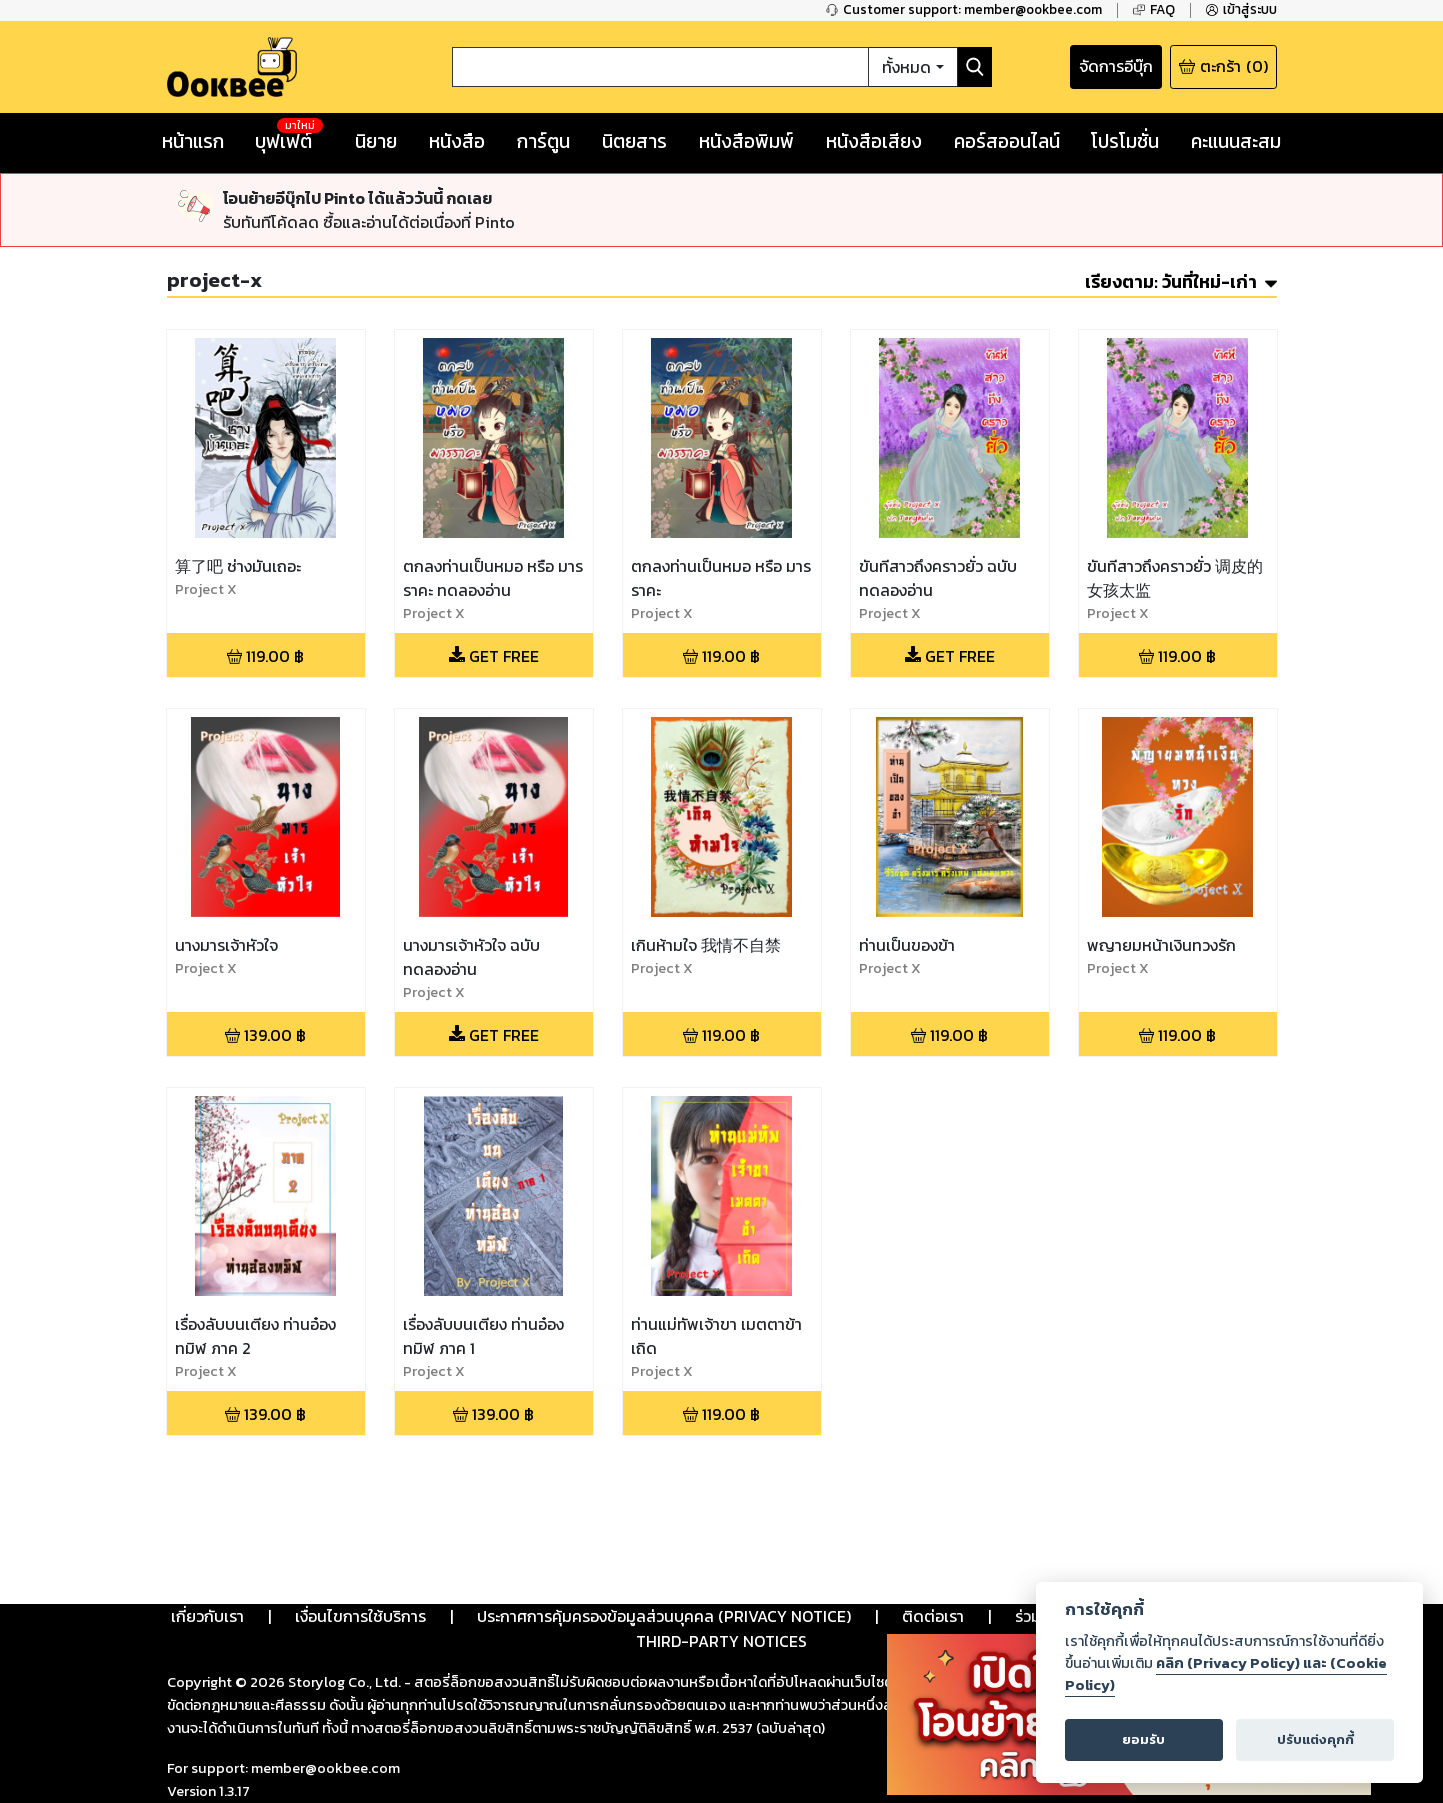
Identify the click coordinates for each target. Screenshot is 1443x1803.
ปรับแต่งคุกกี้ (1315, 1739)
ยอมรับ (1143, 1739)
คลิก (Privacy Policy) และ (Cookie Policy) (1226, 1674)
